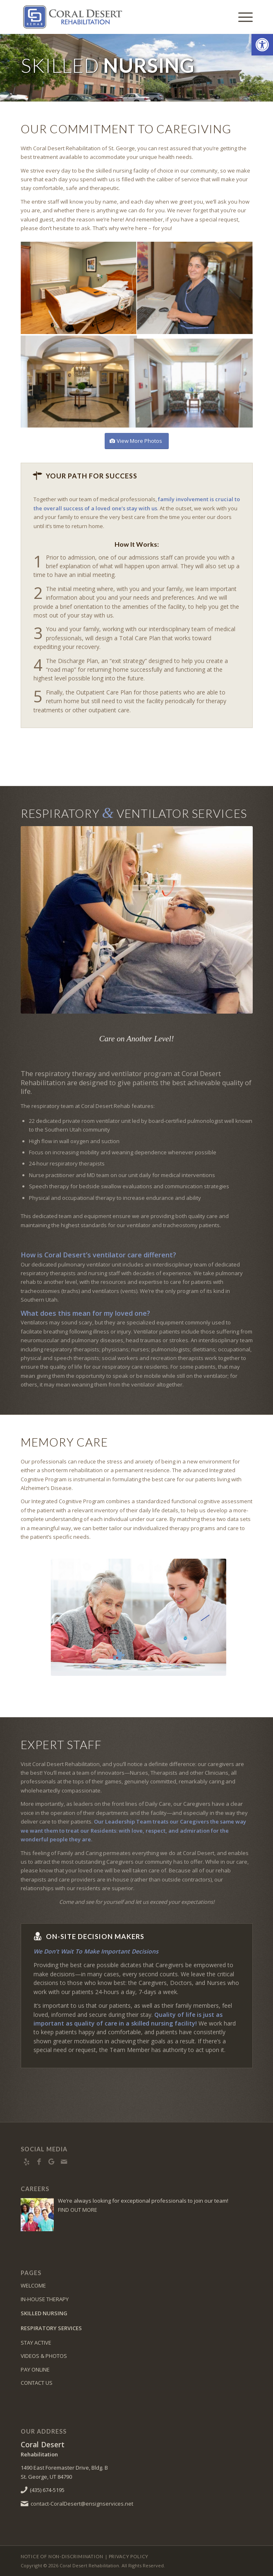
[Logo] (113, 17)
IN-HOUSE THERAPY (45, 2299)
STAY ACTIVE (36, 2342)
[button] (262, 44)
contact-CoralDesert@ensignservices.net (82, 2503)
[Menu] (241, 17)
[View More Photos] (137, 441)
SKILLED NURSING (44, 2313)
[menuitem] (241, 17)
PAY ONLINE (35, 2369)
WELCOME (33, 2285)
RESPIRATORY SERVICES (51, 2328)
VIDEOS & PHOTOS (44, 2356)
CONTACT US (37, 2382)
